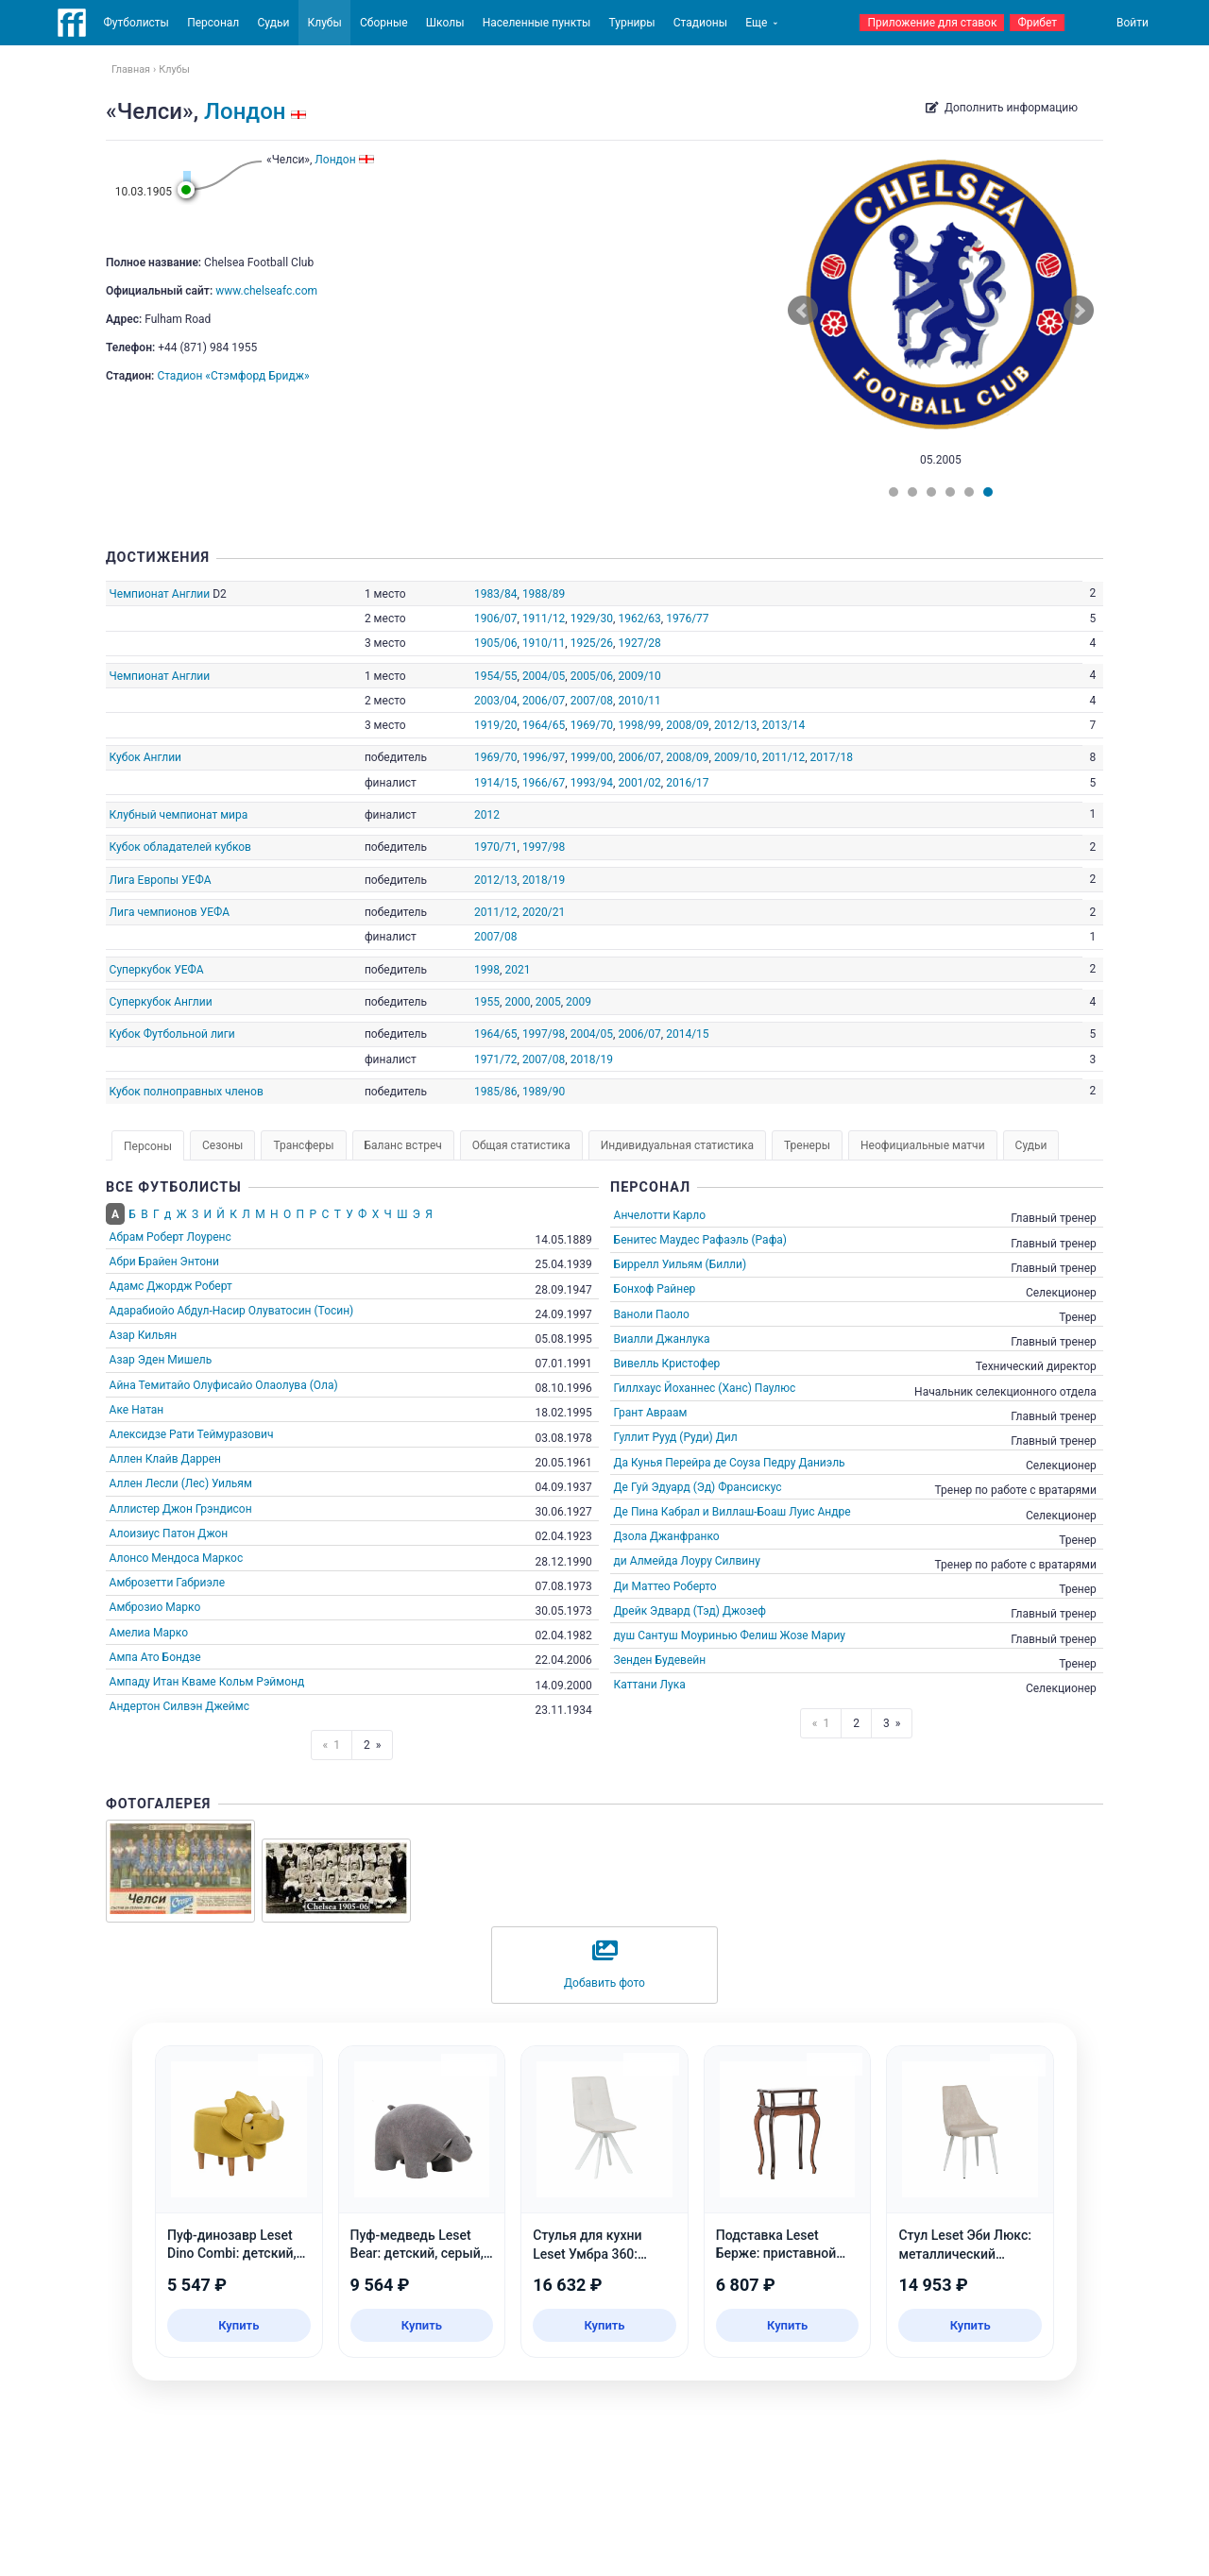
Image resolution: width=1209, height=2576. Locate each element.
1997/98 (543, 847)
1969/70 (591, 725)
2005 (548, 1001)
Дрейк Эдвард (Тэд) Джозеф (690, 1611)
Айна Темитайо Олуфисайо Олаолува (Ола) (224, 1385)
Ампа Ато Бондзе (155, 1657)
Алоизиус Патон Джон (169, 1533)
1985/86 (495, 1091)
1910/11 (543, 643)
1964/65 (543, 725)
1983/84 (495, 594)
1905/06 (495, 643)
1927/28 (639, 643)
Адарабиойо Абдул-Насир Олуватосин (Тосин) (232, 1310)
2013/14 (783, 725)
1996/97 (543, 757)
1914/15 (495, 782)
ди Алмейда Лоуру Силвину (687, 1561)
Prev (803, 311)
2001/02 (639, 782)
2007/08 (591, 700)
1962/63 (639, 618)
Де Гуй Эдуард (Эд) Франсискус (698, 1487)
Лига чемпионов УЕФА (170, 912)
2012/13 (735, 725)
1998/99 (639, 725)
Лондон (244, 111)
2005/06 (591, 676)
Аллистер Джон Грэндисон (181, 1509)
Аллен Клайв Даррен (165, 1459)
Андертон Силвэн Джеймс (179, 1706)
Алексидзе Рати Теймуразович (192, 1434)
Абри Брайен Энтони (164, 1261)
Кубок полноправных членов (187, 1091)
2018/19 (543, 880)
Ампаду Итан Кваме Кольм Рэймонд (207, 1681)
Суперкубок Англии (161, 1001)
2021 (517, 969)
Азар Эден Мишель (161, 1359)
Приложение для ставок (931, 22)
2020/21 (543, 912)
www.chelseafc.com (266, 290)
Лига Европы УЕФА (161, 880)
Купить (238, 2325)
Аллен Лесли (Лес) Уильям (181, 1483)
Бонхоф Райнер (655, 1289)
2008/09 (687, 725)
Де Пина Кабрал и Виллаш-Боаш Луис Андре (732, 1511)
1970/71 (495, 847)
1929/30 (591, 618)
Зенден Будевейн (660, 1660)
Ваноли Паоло (652, 1314)
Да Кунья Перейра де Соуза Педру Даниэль (729, 1462)
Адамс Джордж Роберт (171, 1286)
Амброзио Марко (155, 1607)
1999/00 (591, 757)
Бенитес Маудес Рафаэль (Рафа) (700, 1239)
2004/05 (543, 676)
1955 (487, 1001)
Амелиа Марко (149, 1632)
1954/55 (495, 676)
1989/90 (543, 1091)
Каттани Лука (650, 1684)
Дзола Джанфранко (667, 1536)
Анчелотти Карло (660, 1215)
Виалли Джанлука (662, 1339)
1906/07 (495, 618)
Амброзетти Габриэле (168, 1582)
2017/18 (830, 757)
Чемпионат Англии (160, 594)
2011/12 (783, 757)
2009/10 (639, 676)
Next (1079, 311)
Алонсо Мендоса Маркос (177, 1558)
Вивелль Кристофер (667, 1363)
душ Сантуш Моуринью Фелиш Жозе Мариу (729, 1635)
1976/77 (687, 618)
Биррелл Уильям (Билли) (680, 1264)
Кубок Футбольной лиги (172, 1034)
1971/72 (495, 1059)
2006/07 (543, 700)
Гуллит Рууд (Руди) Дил (676, 1437)
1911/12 (543, 618)
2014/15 (687, 1034)
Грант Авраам (651, 1412)
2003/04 (495, 700)
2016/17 (687, 782)
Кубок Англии (145, 757)
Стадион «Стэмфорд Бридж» (233, 375)
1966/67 (543, 782)
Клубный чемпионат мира (179, 815)
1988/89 (543, 594)
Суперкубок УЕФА (157, 969)
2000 (517, 1001)
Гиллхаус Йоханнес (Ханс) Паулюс (705, 1388)
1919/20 (495, 725)
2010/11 (639, 700)
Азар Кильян (144, 1335)
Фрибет (1037, 22)
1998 (487, 969)
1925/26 (591, 643)
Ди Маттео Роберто (665, 1586)
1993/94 (591, 782)
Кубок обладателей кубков (180, 847)
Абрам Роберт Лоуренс (170, 1237)
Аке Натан (137, 1409)
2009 (578, 1001)
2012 (487, 815)
